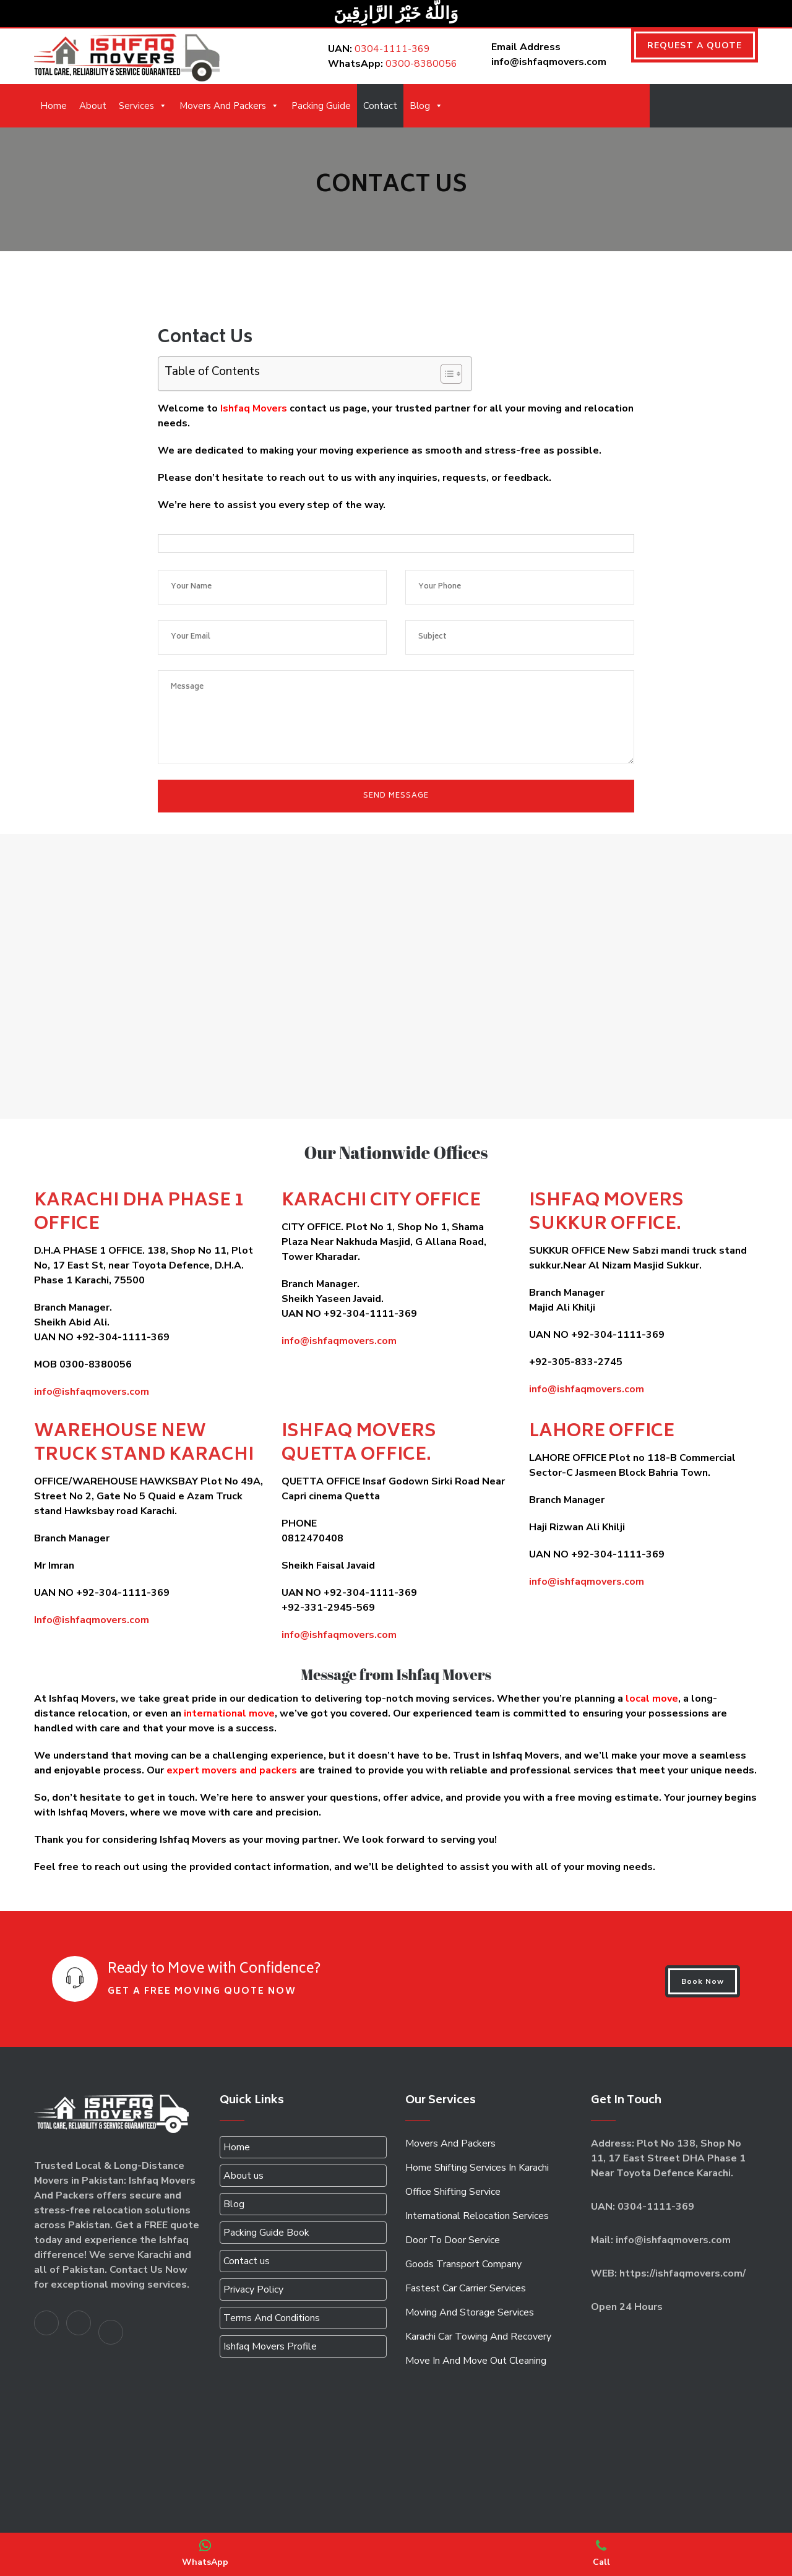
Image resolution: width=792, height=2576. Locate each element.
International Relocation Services (477, 2216)
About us (243, 2175)
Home (53, 106)
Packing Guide (321, 106)
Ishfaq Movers (253, 408)
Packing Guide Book (266, 2232)
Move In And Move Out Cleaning (475, 2360)
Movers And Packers (229, 105)
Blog (426, 105)
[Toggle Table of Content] (445, 373)
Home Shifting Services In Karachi (477, 2167)
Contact (380, 106)
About (92, 106)
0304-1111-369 (392, 49)
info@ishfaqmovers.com (91, 1391)
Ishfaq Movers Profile (270, 2346)
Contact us (246, 2261)
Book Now (702, 1981)
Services (143, 105)
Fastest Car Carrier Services (465, 2288)
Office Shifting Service (453, 2192)
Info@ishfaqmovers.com (91, 1620)
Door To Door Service (452, 2240)
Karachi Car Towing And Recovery (478, 2336)
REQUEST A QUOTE (694, 45)
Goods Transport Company (463, 2264)
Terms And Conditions (271, 2318)
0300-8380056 (421, 64)
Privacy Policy (253, 2289)
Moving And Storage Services (469, 2312)
